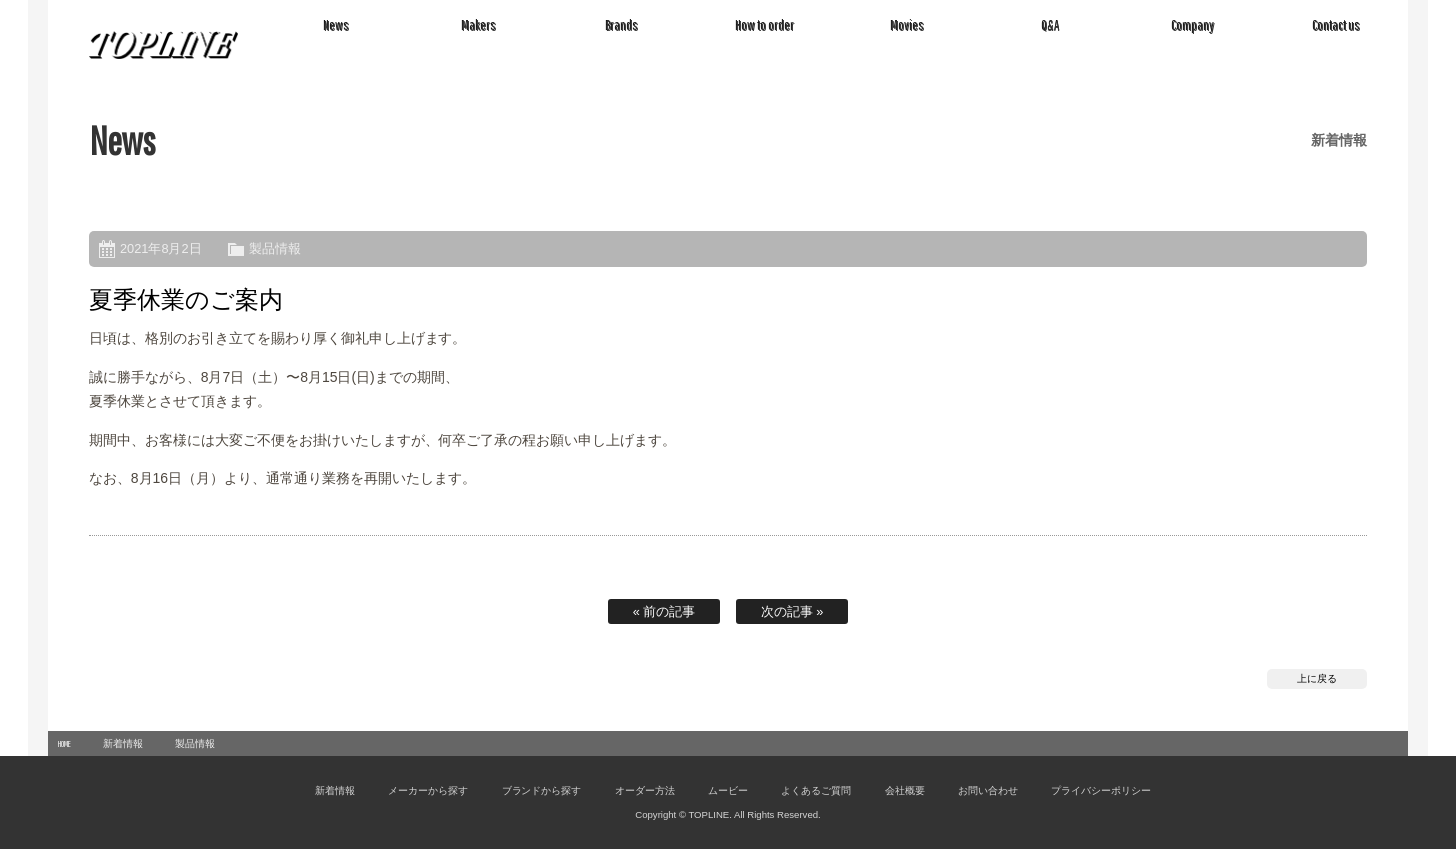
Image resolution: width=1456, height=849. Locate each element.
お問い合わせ (988, 790)
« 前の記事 (664, 611)
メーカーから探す (428, 790)
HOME (64, 743)
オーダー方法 (645, 790)
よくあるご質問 (816, 790)
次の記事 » (792, 611)
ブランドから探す (542, 790)
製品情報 (275, 248)
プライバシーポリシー (1101, 790)
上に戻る (1317, 678)
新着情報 (123, 743)
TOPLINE (164, 45)
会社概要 (905, 790)
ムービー (728, 790)
